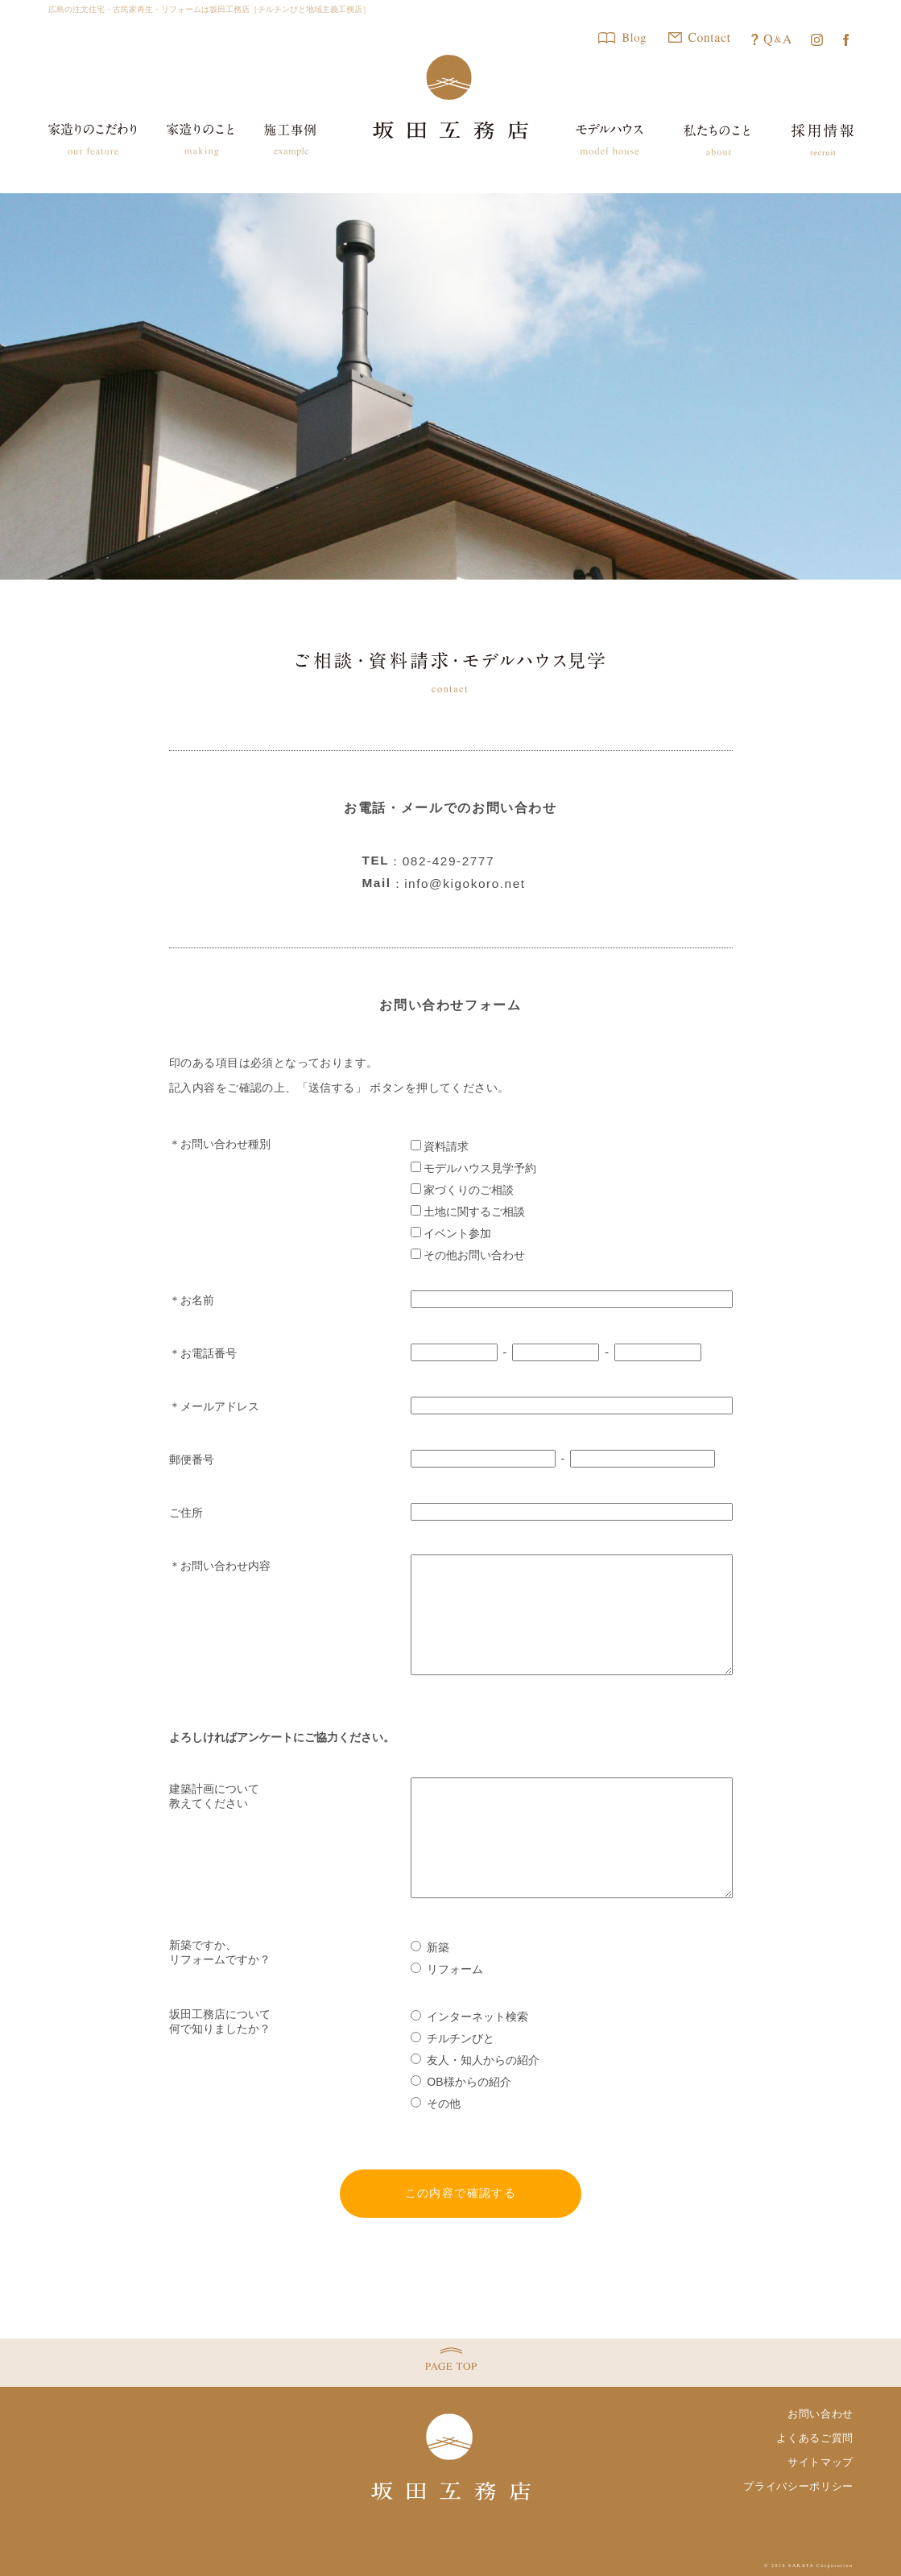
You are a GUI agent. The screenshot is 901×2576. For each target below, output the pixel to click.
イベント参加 (451, 1233)
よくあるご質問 (814, 2438)
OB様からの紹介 (461, 2081)
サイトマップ (820, 2462)
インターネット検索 (470, 2016)
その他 (436, 2103)
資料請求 (440, 1146)
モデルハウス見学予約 (474, 1168)
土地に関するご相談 (468, 1211)
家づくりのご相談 (463, 1189)
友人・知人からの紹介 (475, 2060)
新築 (430, 1947)
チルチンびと (453, 2038)
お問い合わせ (820, 2414)
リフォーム (447, 1969)
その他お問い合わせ (468, 1255)
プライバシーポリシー (798, 2486)
